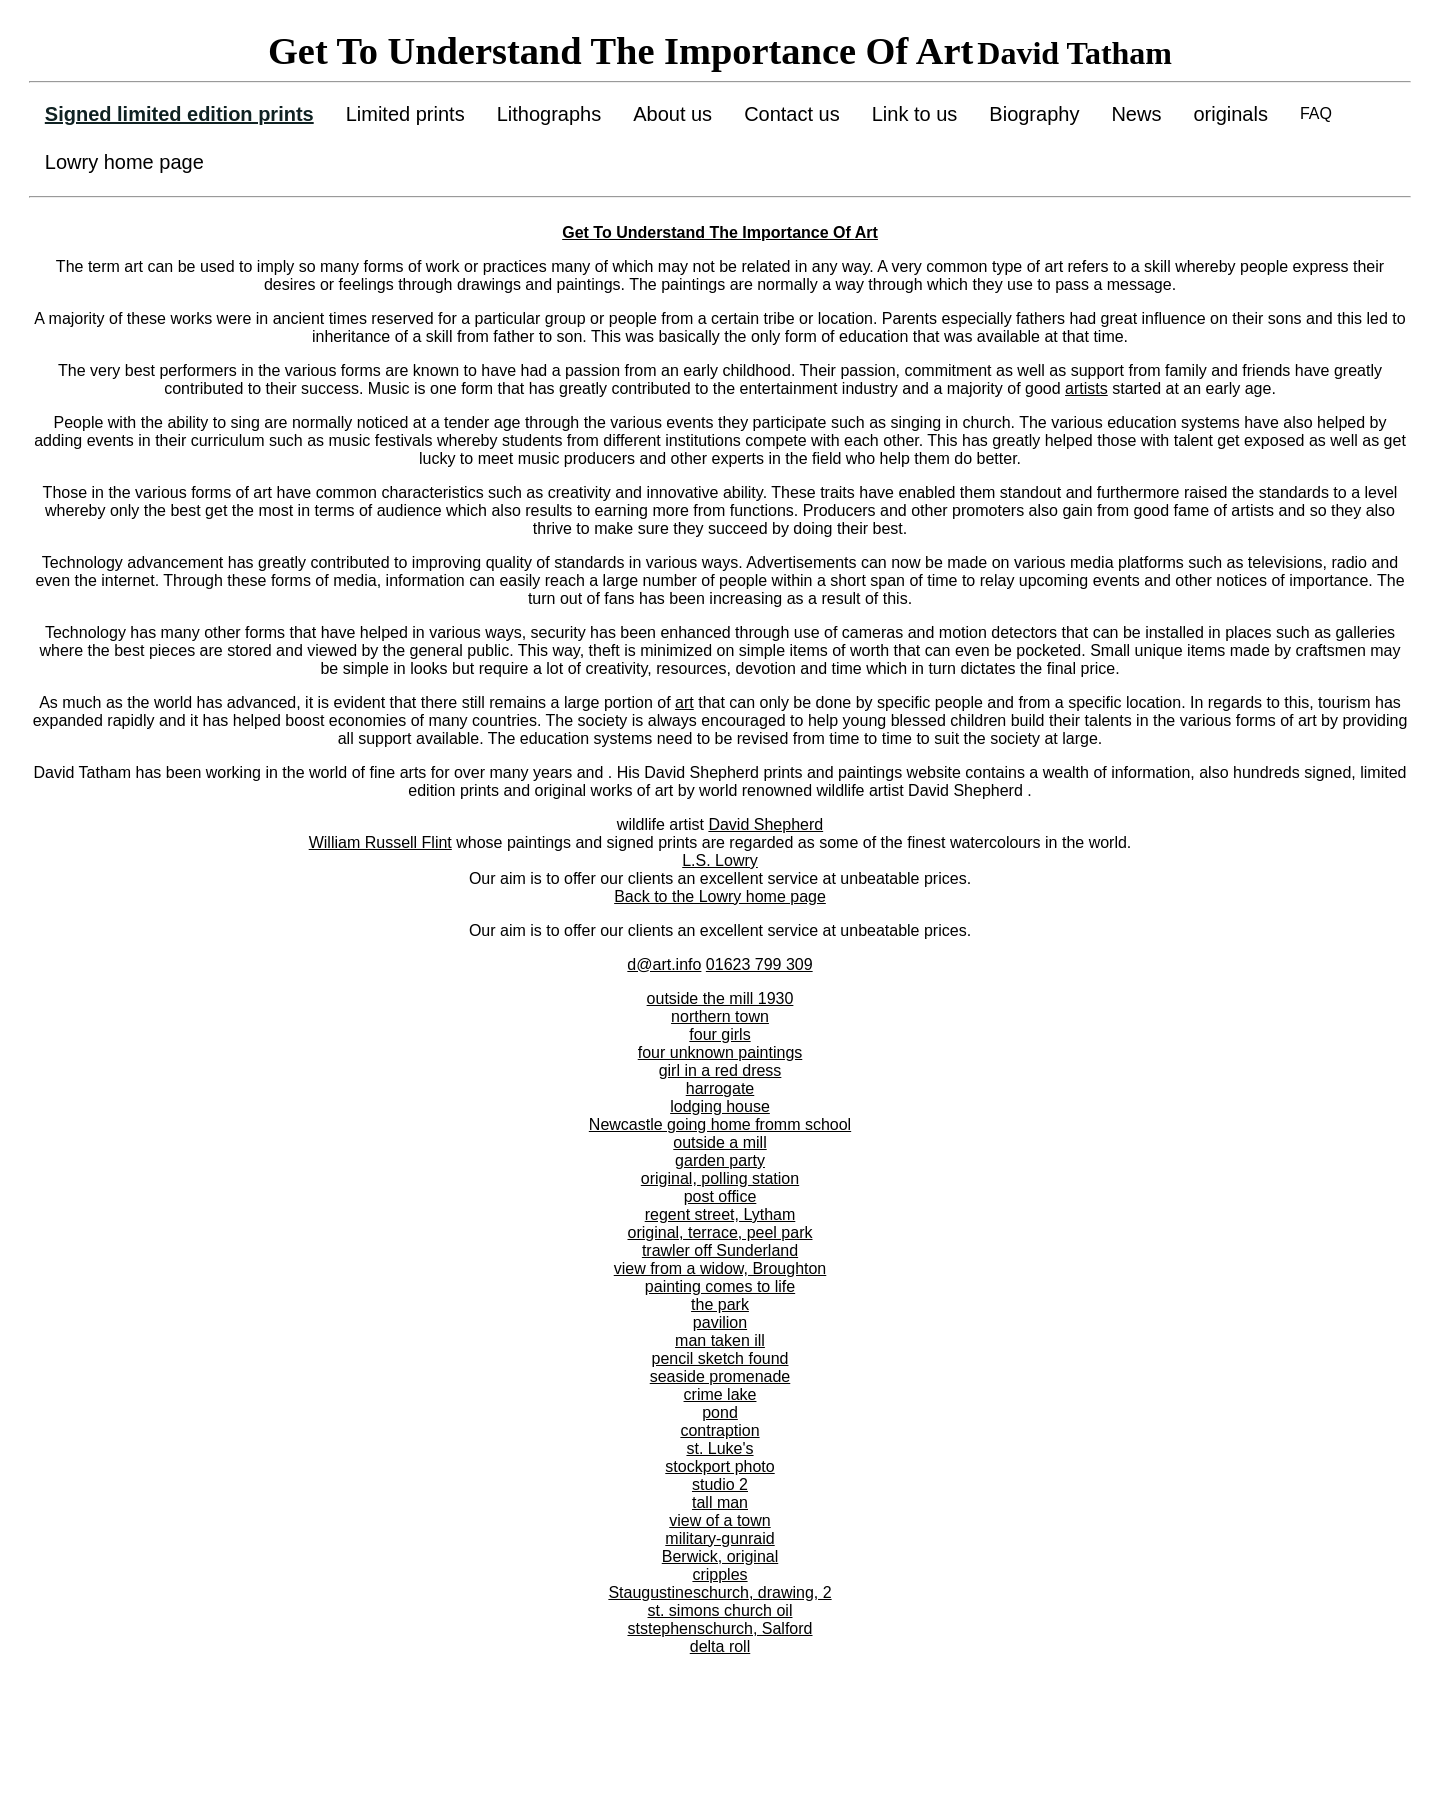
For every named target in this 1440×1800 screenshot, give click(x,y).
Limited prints (405, 114)
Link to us (915, 114)
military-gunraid (719, 1538)
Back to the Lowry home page (720, 896)
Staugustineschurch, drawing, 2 (719, 1592)
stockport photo (719, 1466)
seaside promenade (720, 1376)
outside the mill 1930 (720, 998)
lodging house (720, 1106)
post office (720, 1196)
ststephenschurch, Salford (720, 1628)
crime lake (720, 1394)
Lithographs (549, 114)
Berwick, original (720, 1556)
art (684, 702)
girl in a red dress (720, 1070)
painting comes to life (720, 1286)
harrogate (720, 1088)
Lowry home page (124, 162)
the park (720, 1304)
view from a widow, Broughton (720, 1268)
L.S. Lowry (720, 860)
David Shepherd (765, 824)
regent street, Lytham (720, 1214)
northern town (720, 1016)
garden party (720, 1160)
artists (1086, 388)
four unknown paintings (720, 1052)
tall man (720, 1502)
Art (866, 232)
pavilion (720, 1322)
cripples (719, 1574)
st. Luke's (719, 1448)
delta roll (720, 1646)
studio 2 (720, 1484)
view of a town (719, 1520)
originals (1230, 114)
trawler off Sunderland (720, 1250)
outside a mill (719, 1142)
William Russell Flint (380, 842)
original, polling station (720, 1178)
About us (672, 114)
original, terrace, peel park (720, 1232)
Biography (1034, 114)
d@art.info (664, 964)
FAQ (1316, 113)
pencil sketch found (720, 1358)
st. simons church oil (720, 1610)
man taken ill (720, 1340)
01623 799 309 (759, 964)
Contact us (792, 114)
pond (720, 1412)
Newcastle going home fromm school (720, 1124)
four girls (719, 1034)
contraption (719, 1430)
